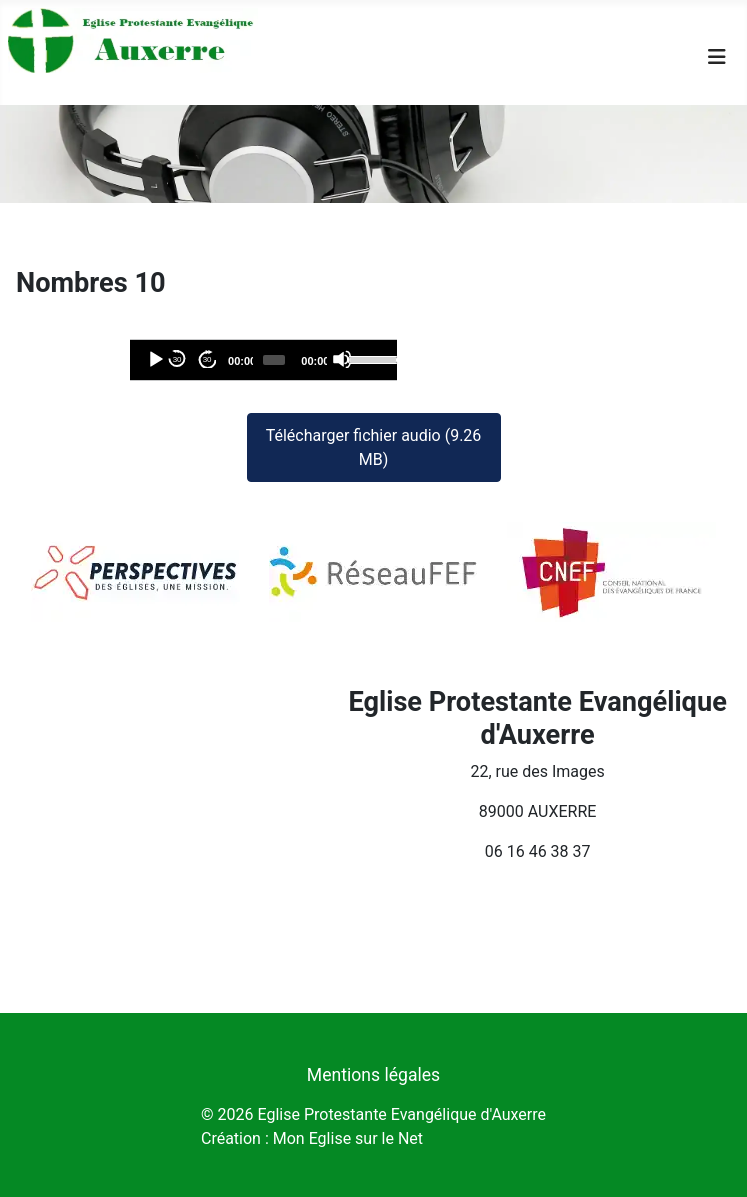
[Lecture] (155, 359)
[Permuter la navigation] (717, 57)
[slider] (274, 360)
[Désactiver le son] (342, 359)
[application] (263, 360)
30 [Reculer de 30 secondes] (177, 359)
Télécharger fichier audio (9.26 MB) (374, 447)
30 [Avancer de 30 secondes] (207, 359)
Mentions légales (373, 1075)
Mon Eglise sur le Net (348, 1138)
